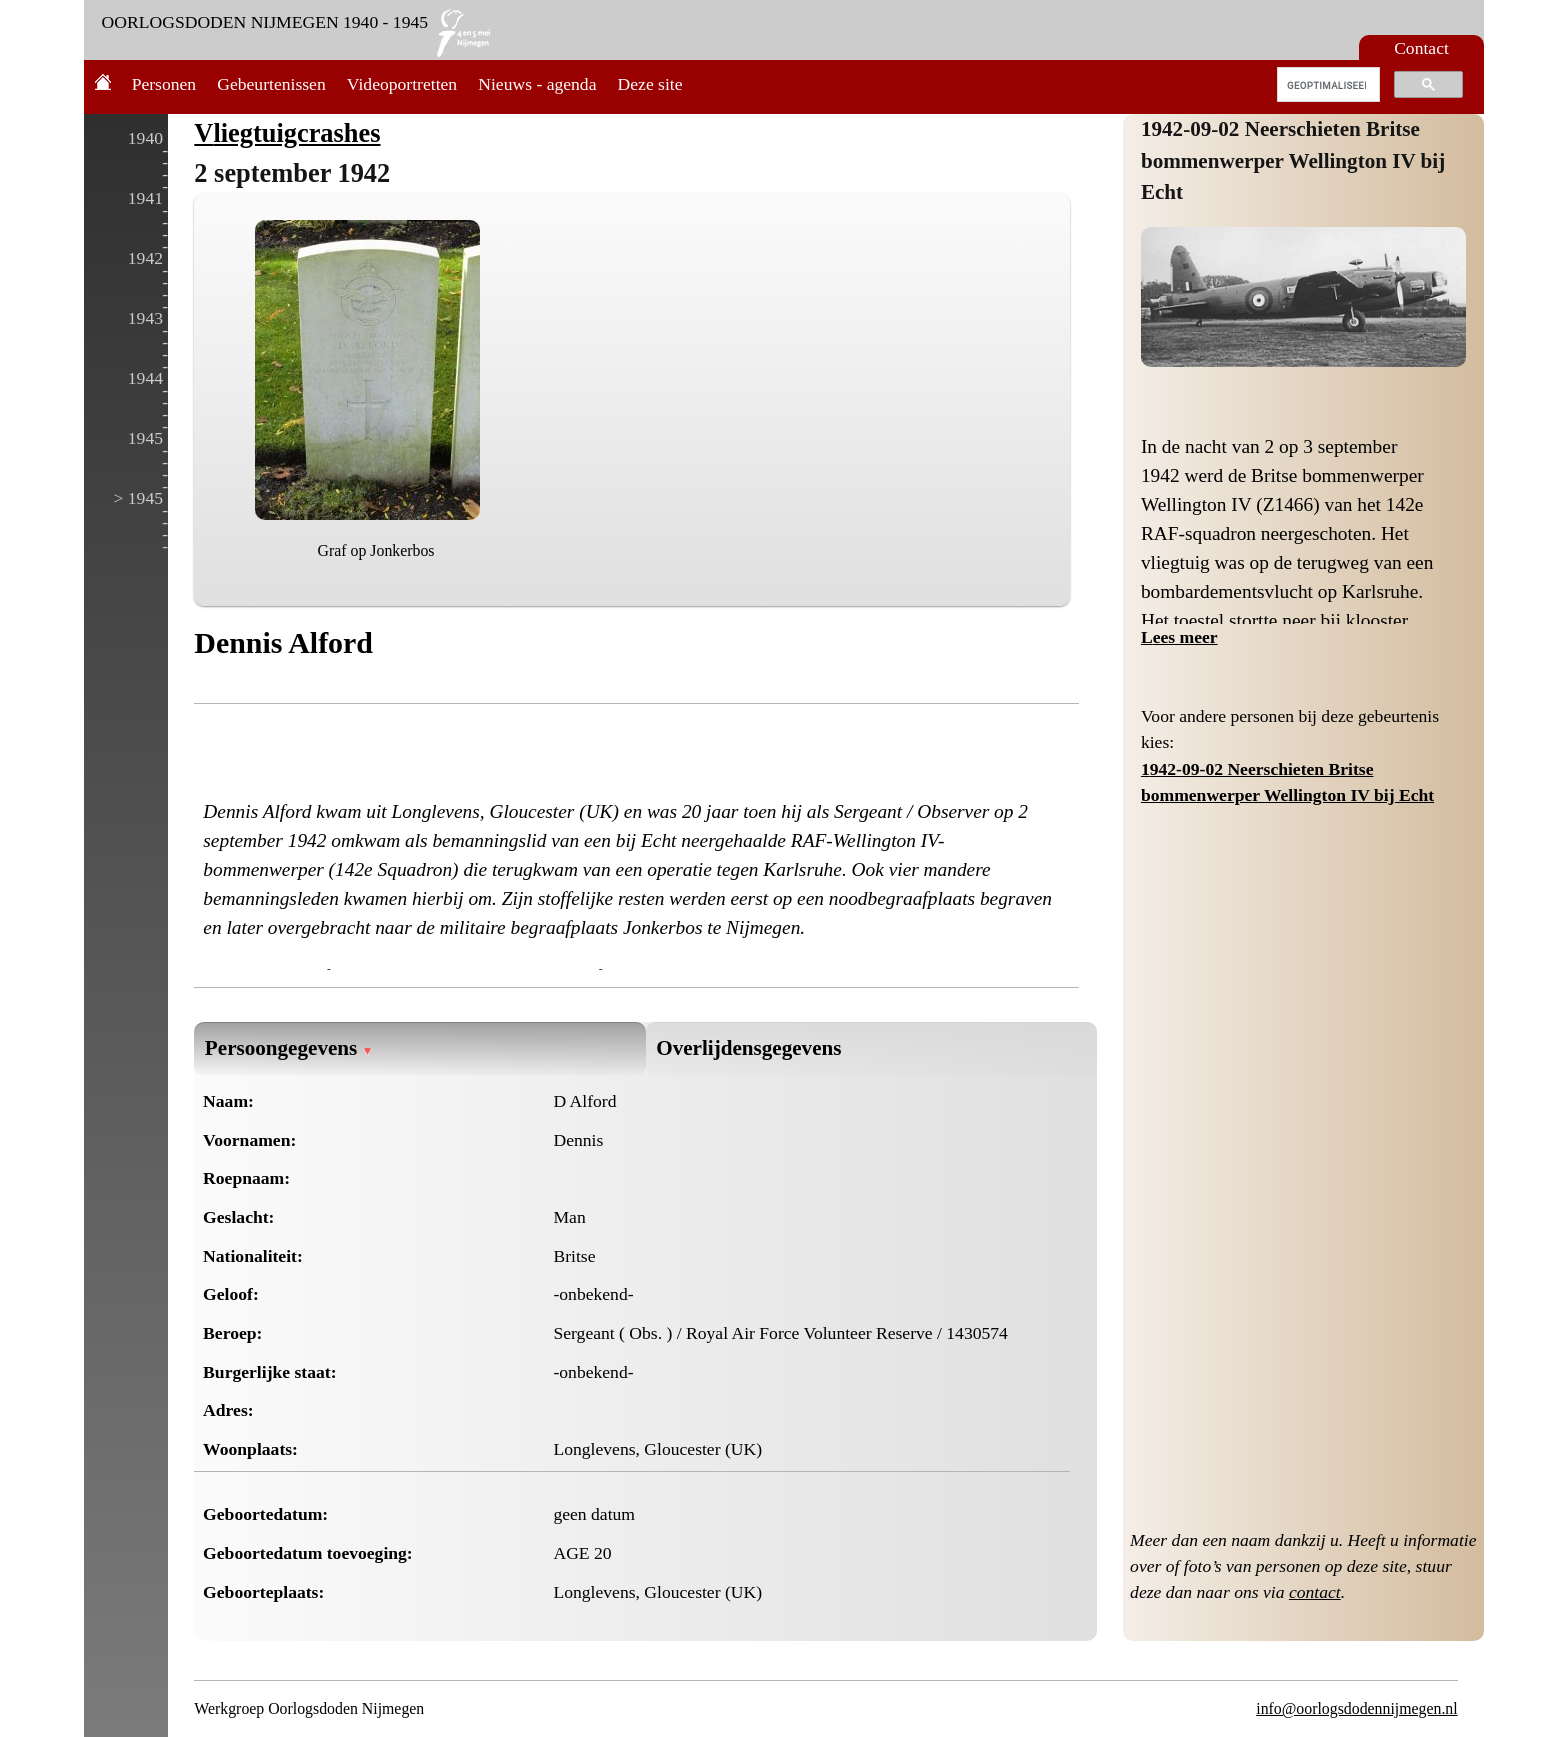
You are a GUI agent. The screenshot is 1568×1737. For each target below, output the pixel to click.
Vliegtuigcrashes (287, 133)
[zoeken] (1326, 85)
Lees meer (1179, 637)
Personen (164, 84)
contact (1315, 1592)
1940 (145, 138)
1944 (145, 378)
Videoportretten (402, 84)
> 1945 (138, 498)
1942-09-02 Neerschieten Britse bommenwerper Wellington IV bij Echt (1293, 160)
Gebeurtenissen (271, 84)
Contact (1421, 48)
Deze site (650, 84)
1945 (145, 438)
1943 (145, 318)
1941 (145, 198)
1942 (145, 258)
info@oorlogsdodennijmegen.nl (1356, 1708)
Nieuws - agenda (537, 84)
